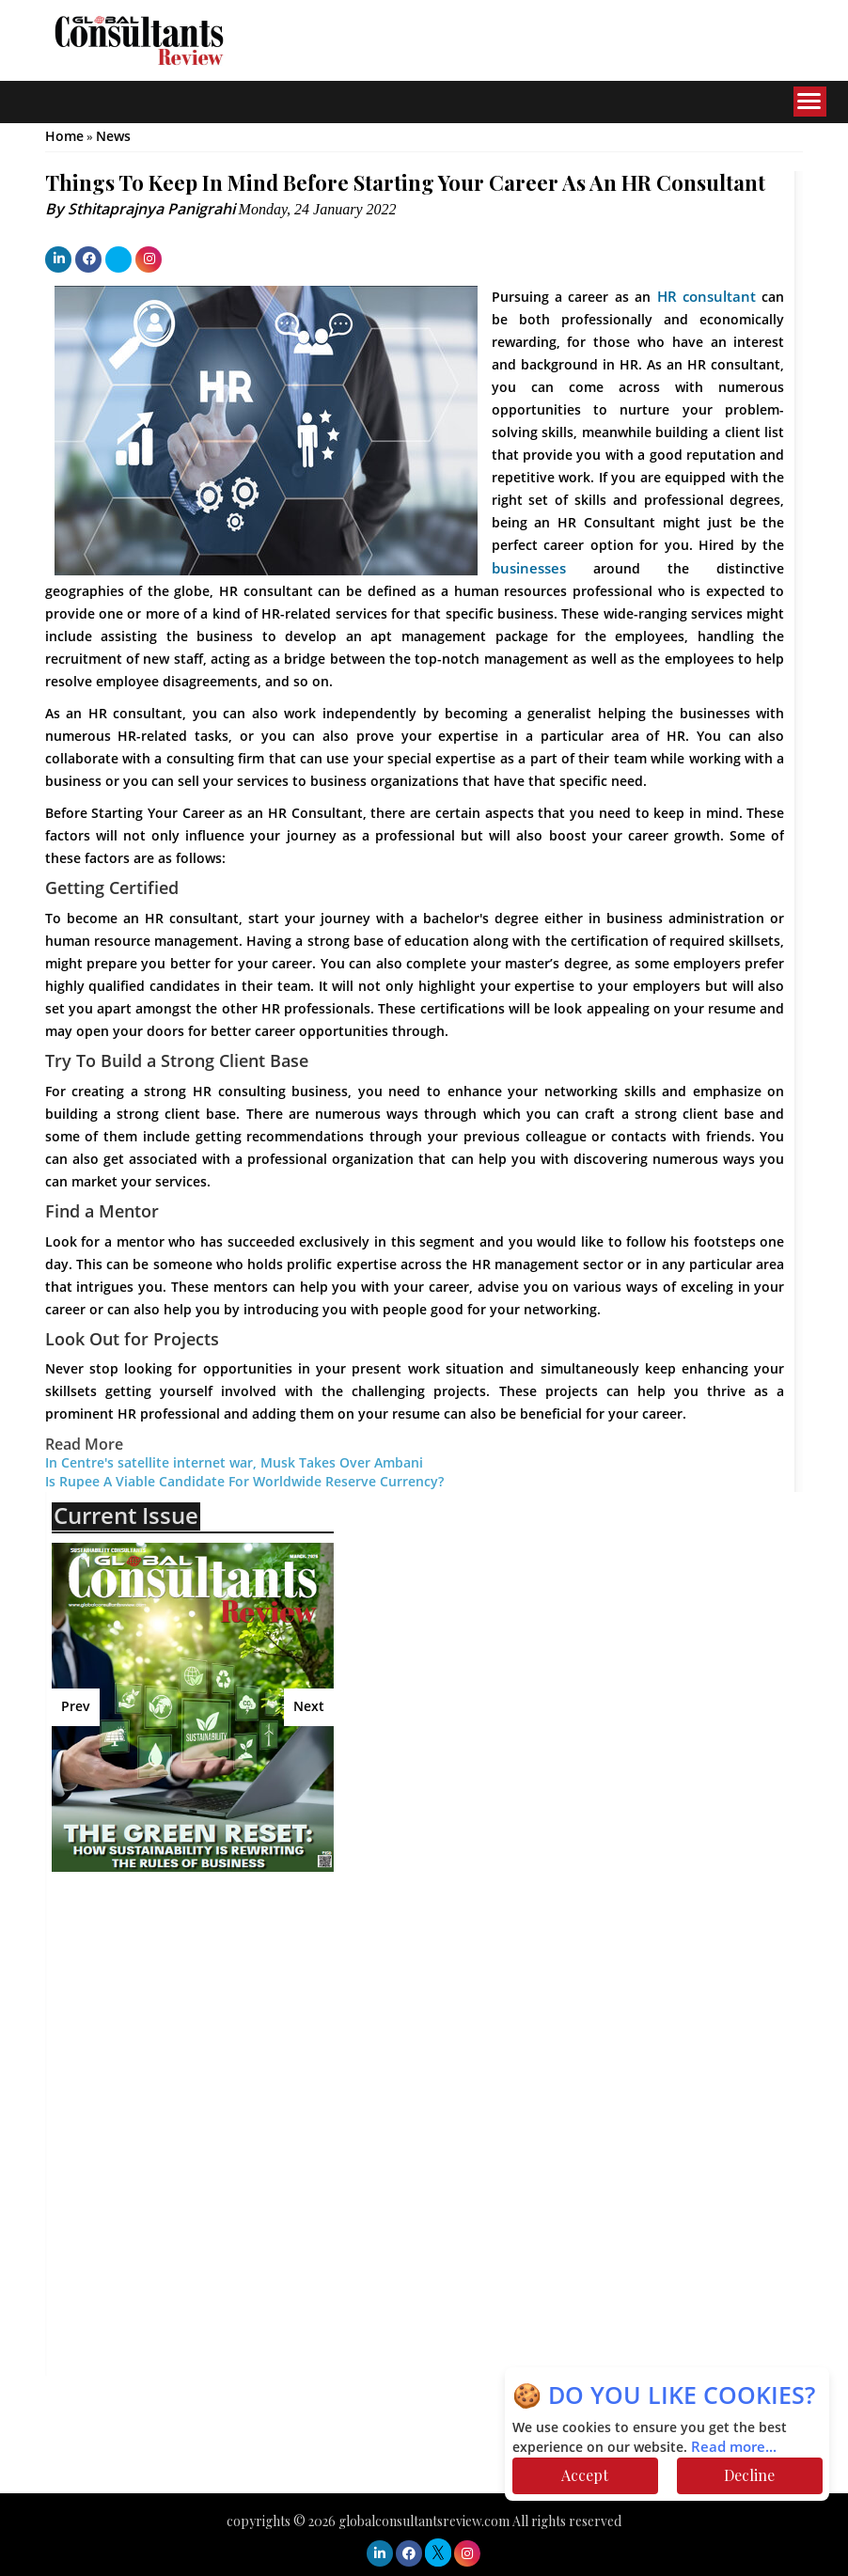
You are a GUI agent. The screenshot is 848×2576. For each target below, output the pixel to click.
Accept (584, 2475)
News (113, 137)
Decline (749, 2475)
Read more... (734, 2447)
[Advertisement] (216, 2022)
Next (308, 1707)
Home (64, 137)
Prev (75, 1707)
